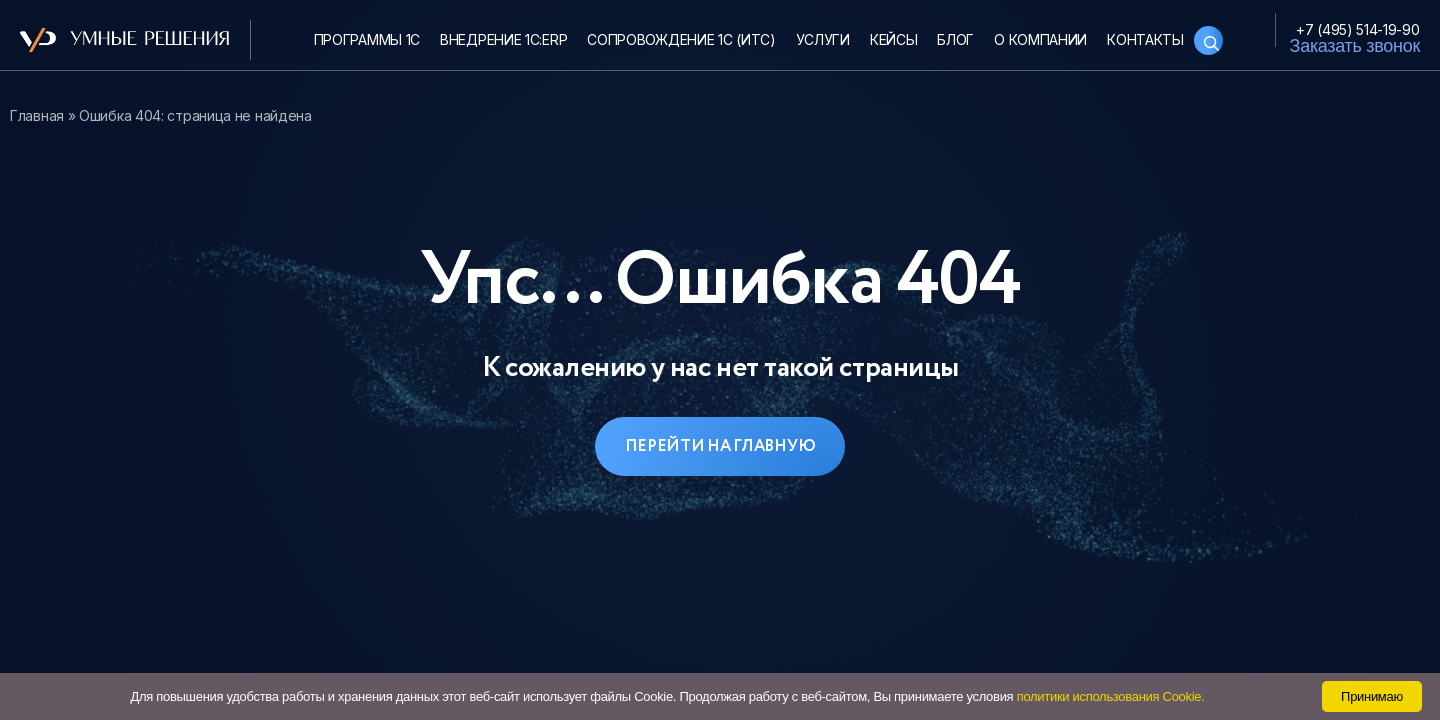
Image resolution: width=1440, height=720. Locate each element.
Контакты (1145, 39)
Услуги (823, 39)
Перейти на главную (720, 446)
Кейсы (894, 39)
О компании (1040, 39)
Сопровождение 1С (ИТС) (681, 39)
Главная (37, 115)
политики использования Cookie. (1111, 696)
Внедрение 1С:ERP (503, 39)
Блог (955, 39)
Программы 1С (367, 39)
